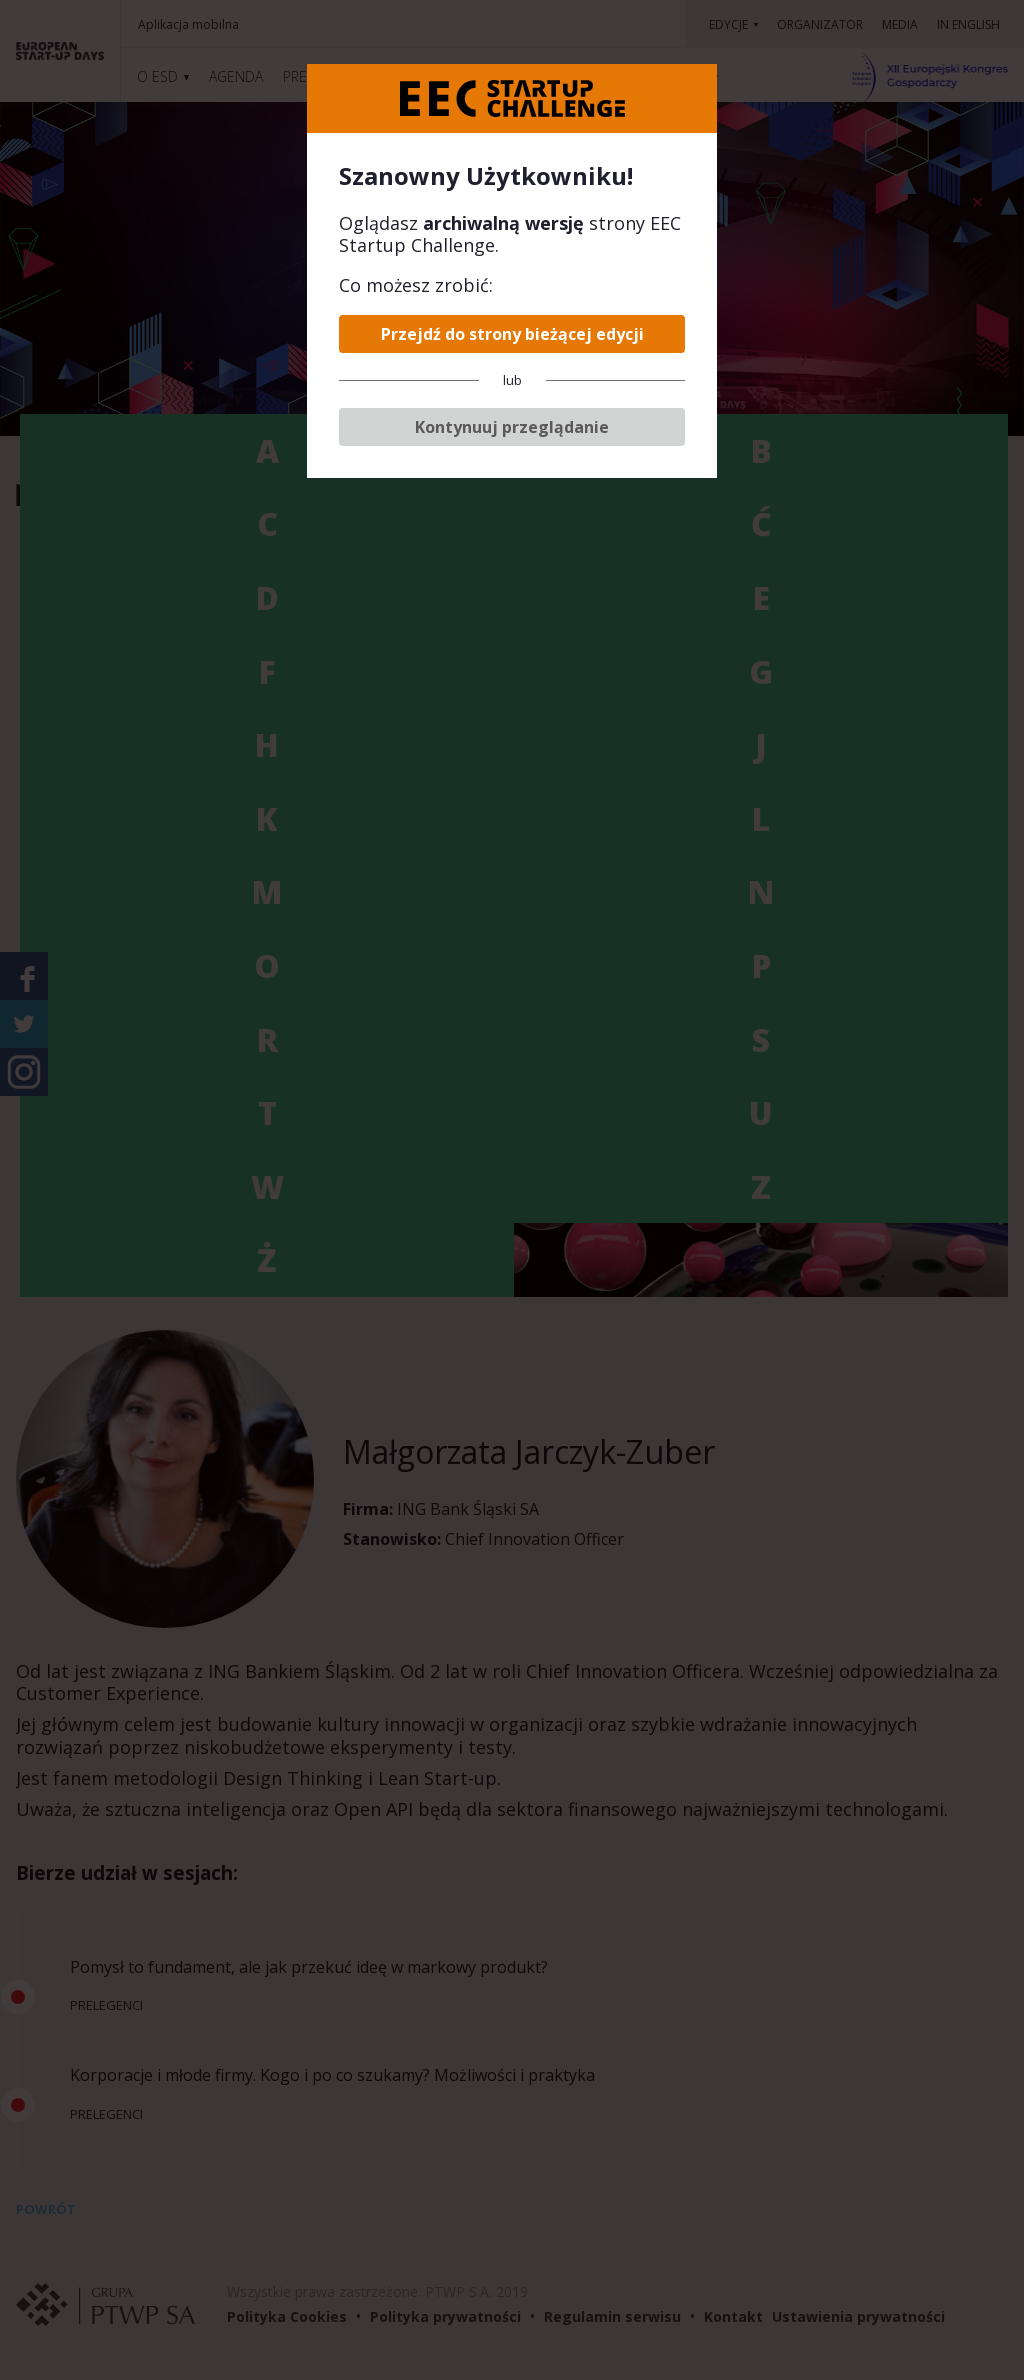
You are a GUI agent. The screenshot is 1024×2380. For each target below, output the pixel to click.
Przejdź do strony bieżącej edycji (512, 334)
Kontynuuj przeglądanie (512, 427)
